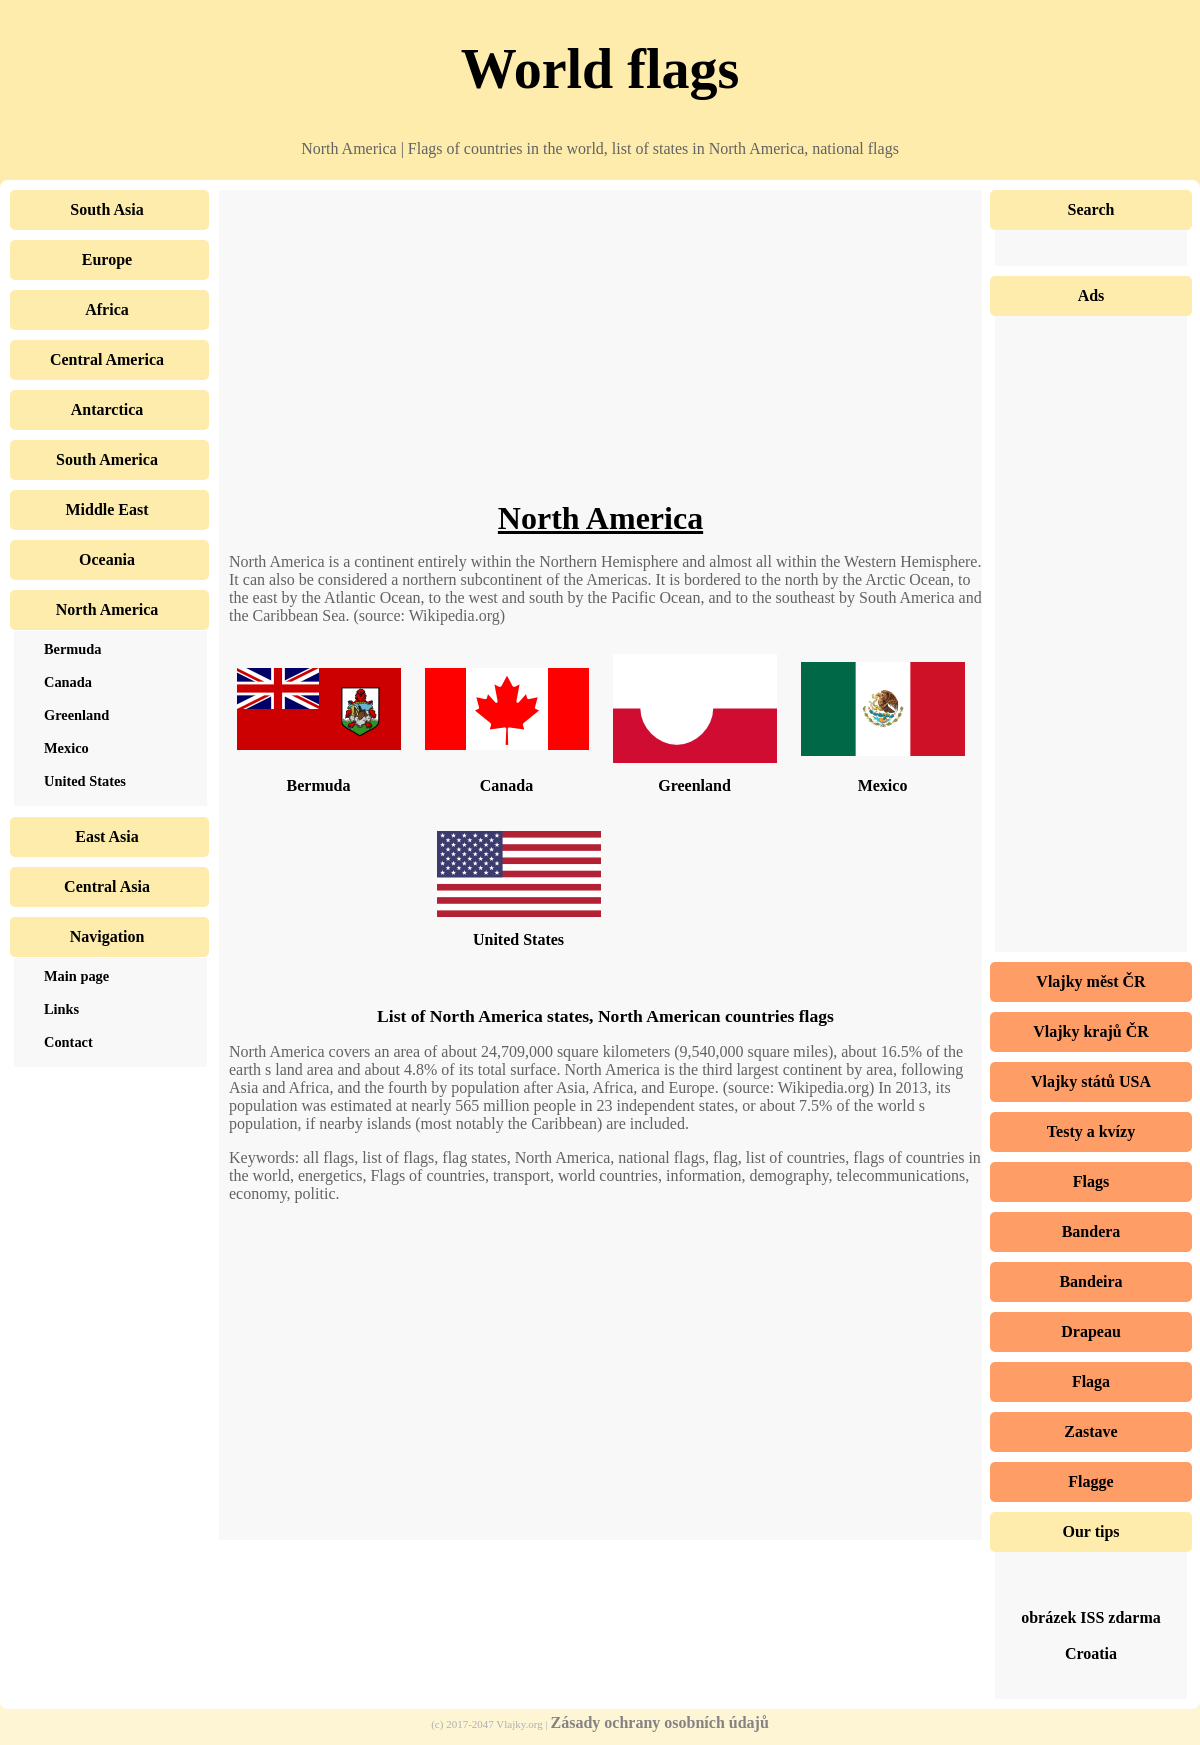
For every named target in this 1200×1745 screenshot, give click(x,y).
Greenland (694, 785)
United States (518, 939)
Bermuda (319, 785)
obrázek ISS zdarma (1091, 1617)
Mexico (883, 785)
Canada (506, 785)
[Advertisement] (600, 360)
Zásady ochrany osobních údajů (660, 1722)
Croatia (1091, 1653)
